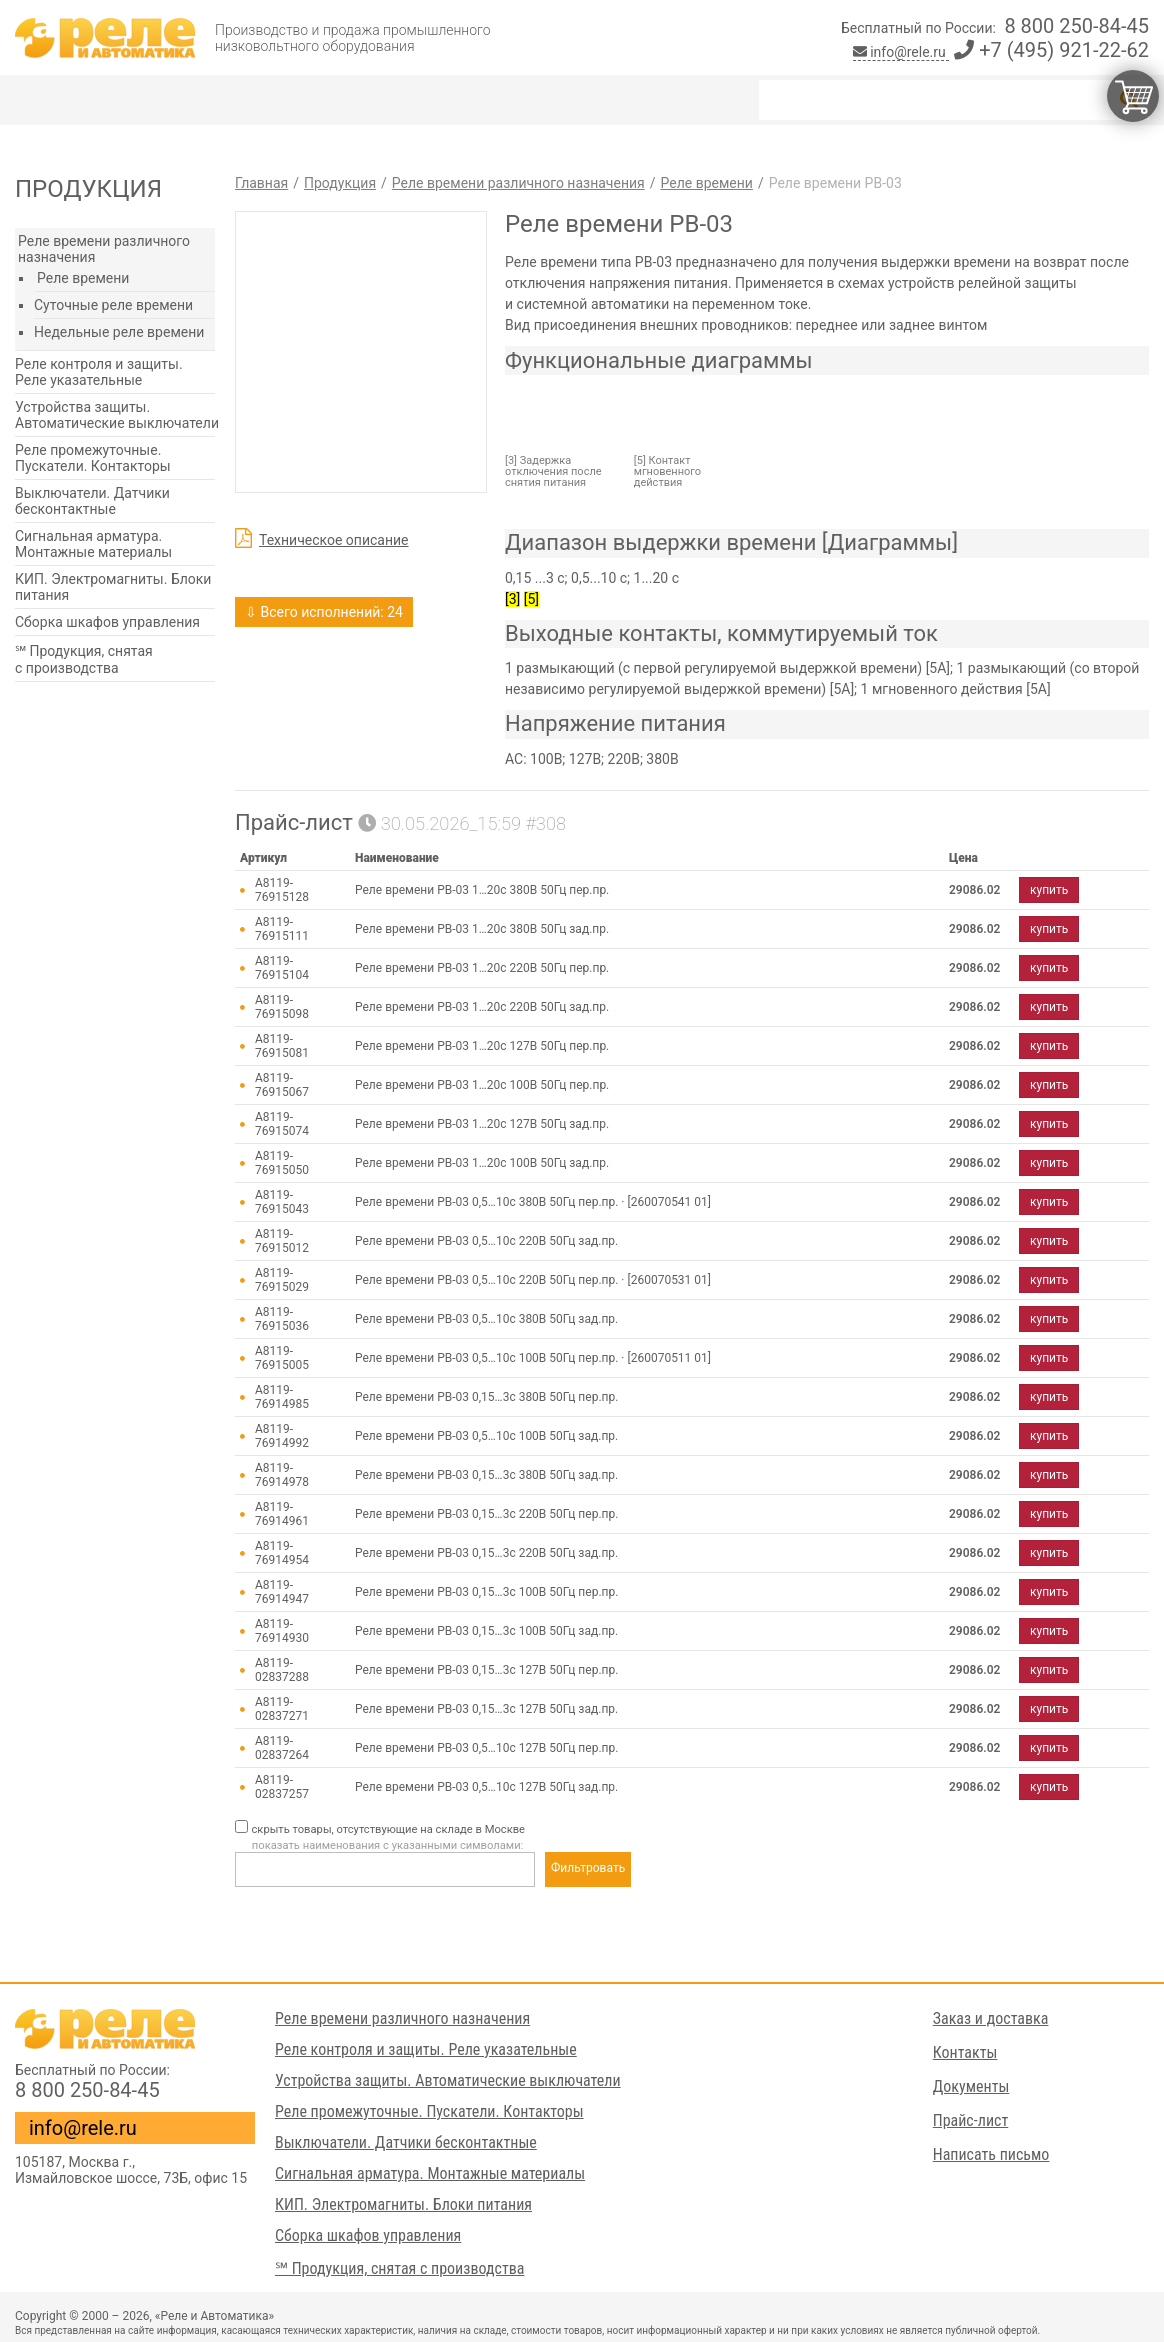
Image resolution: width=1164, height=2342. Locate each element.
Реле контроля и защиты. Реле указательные (99, 372)
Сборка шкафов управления (107, 622)
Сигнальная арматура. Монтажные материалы (93, 544)
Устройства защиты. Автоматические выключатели (117, 415)
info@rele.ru (901, 52)
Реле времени (83, 278)
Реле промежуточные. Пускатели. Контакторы (93, 458)
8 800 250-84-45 (1076, 26)
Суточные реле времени (113, 305)
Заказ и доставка (991, 2018)
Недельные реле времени (119, 332)
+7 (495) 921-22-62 (1051, 50)
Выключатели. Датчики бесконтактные (92, 501)
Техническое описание (334, 540)
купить (1049, 890)
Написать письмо (991, 2154)
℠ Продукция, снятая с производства (84, 659)
